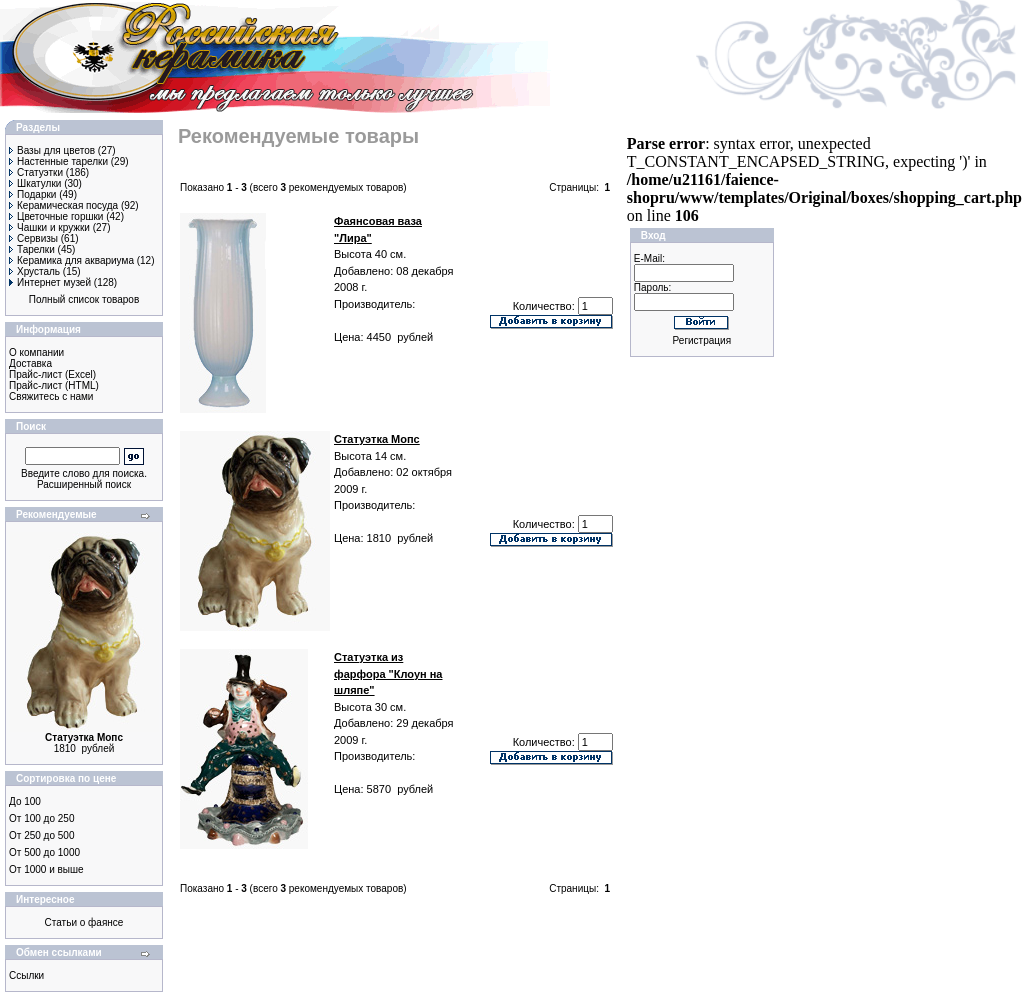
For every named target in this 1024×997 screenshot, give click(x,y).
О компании (36, 352)
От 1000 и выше (46, 869)
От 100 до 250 (41, 818)
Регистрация (702, 340)
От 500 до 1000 (44, 852)
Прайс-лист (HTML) (54, 385)
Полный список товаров (84, 299)
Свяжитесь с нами (51, 396)
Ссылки (26, 975)
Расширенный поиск (84, 484)
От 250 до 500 (41, 835)
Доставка (30, 363)
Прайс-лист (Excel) (52, 374)
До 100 (25, 801)
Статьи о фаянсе (84, 922)
